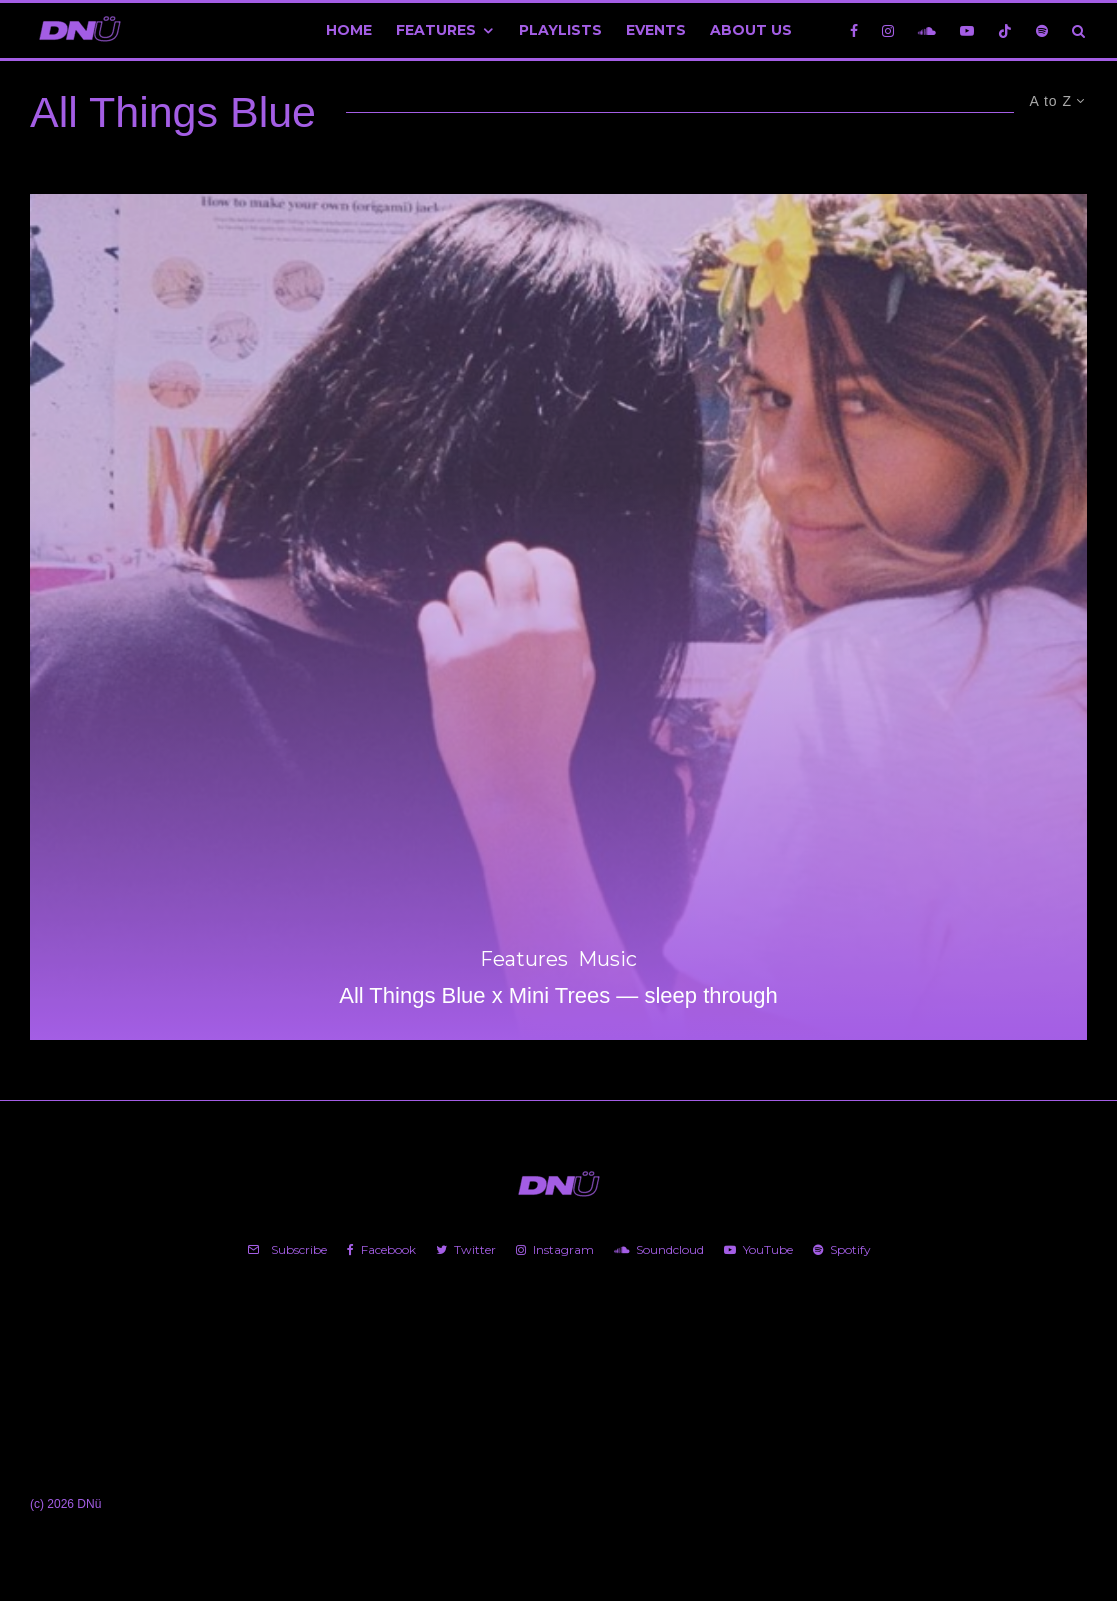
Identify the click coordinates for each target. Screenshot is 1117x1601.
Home (349, 30)
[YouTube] (967, 30)
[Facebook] (854, 30)
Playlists (560, 30)
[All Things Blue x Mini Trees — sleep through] (558, 617)
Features (436, 30)
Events (656, 30)
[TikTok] (1005, 30)
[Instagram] (888, 30)
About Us (751, 30)
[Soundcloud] (927, 30)
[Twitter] (466, 1250)
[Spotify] (1042, 30)
